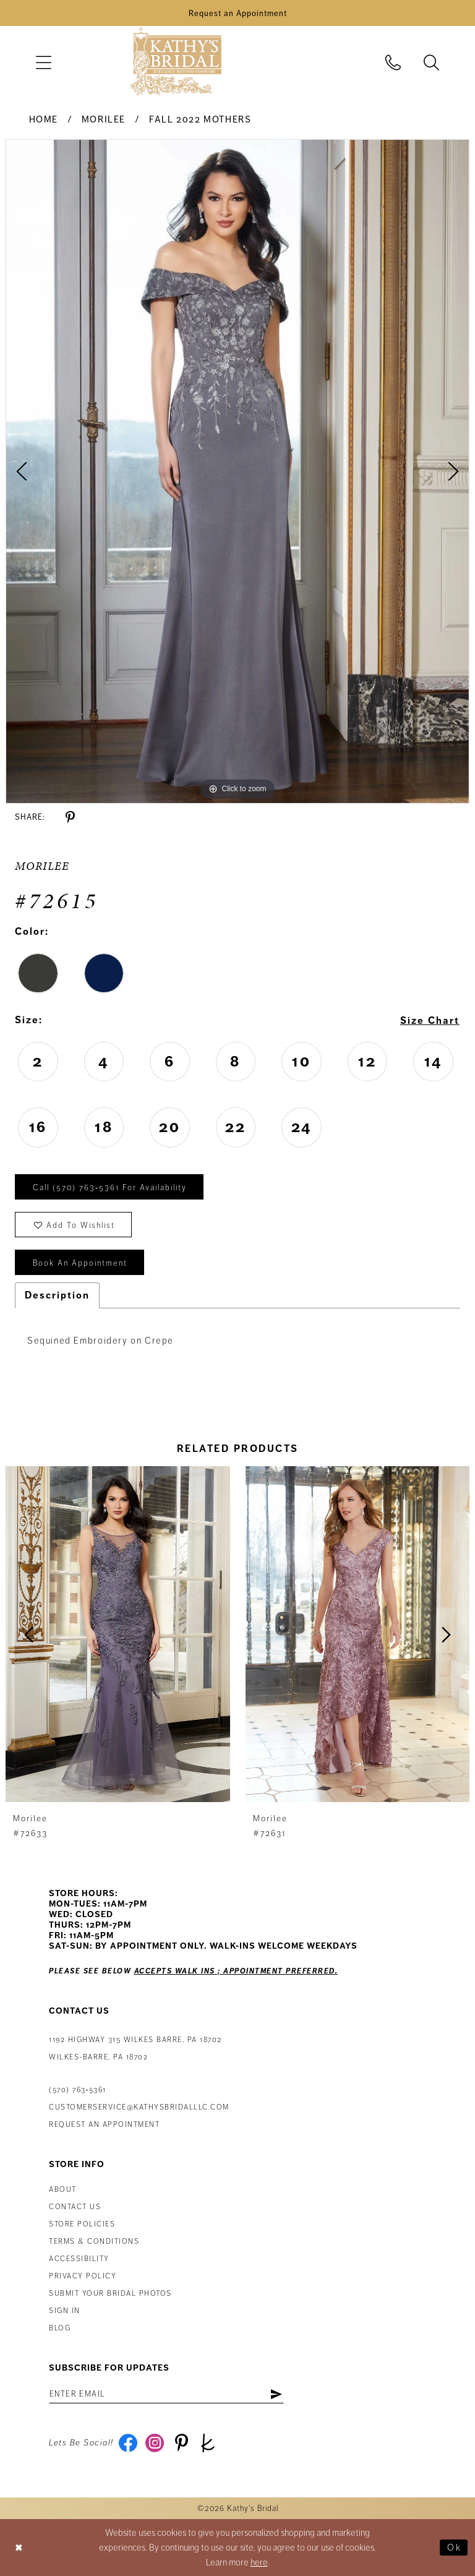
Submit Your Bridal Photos (110, 2293)
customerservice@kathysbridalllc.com (139, 2107)
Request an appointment (104, 2124)
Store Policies (82, 2224)
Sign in (64, 2311)
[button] (43, 62)
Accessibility (79, 2259)
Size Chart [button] (430, 1021)
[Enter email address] (166, 2394)
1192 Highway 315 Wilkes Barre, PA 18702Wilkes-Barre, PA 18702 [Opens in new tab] (135, 2048)
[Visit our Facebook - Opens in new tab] (128, 2443)
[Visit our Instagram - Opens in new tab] (155, 2443)
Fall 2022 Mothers (200, 119)
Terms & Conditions (94, 2241)
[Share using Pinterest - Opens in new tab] (70, 817)
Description (57, 1295)
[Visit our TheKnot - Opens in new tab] (208, 2443)
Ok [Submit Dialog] (454, 2547)
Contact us (75, 2207)
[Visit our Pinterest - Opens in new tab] (181, 2443)
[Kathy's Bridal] (175, 62)
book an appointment (80, 1263)
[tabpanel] (237, 471)
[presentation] (118, 1634)
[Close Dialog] (19, 2548)
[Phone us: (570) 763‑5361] (393, 62)
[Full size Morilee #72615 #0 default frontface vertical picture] (237, 471)
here (259, 2562)
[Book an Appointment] (237, 13)
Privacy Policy (82, 2276)
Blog (60, 2328)
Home (43, 119)
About (63, 2189)
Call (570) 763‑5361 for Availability (110, 1188)
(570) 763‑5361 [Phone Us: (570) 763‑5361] (77, 2090)
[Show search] (432, 62)
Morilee (104, 119)
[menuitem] (43, 62)
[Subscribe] (276, 2394)
